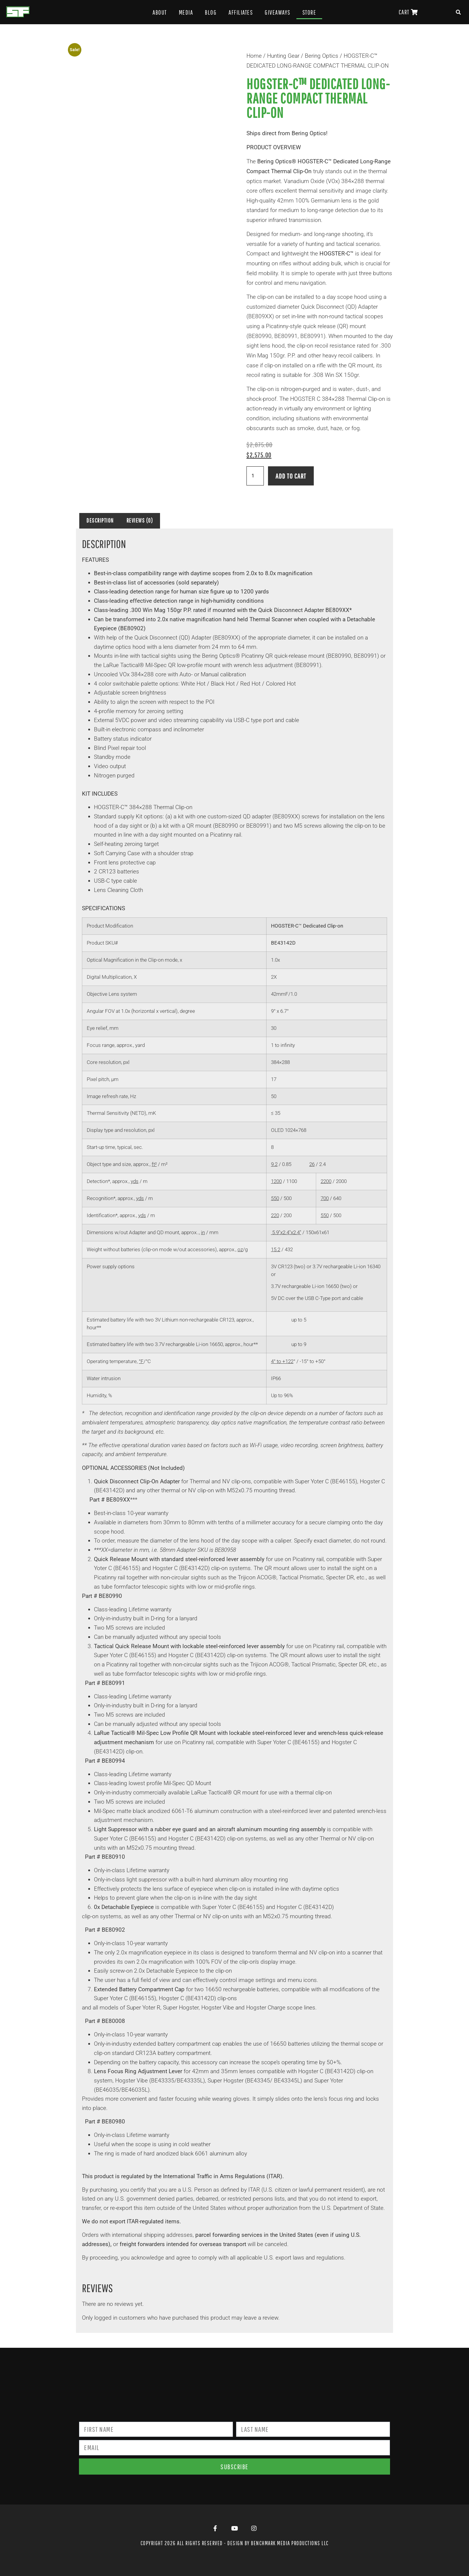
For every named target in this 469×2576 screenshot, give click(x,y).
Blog (211, 12)
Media (186, 12)
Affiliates (241, 12)
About (160, 12)
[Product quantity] (255, 475)
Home (254, 55)
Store (309, 12)
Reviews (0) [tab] (140, 520)
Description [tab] (100, 520)
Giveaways (277, 12)
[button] (458, 12)
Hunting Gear (283, 55)
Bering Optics (321, 55)
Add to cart (290, 476)
